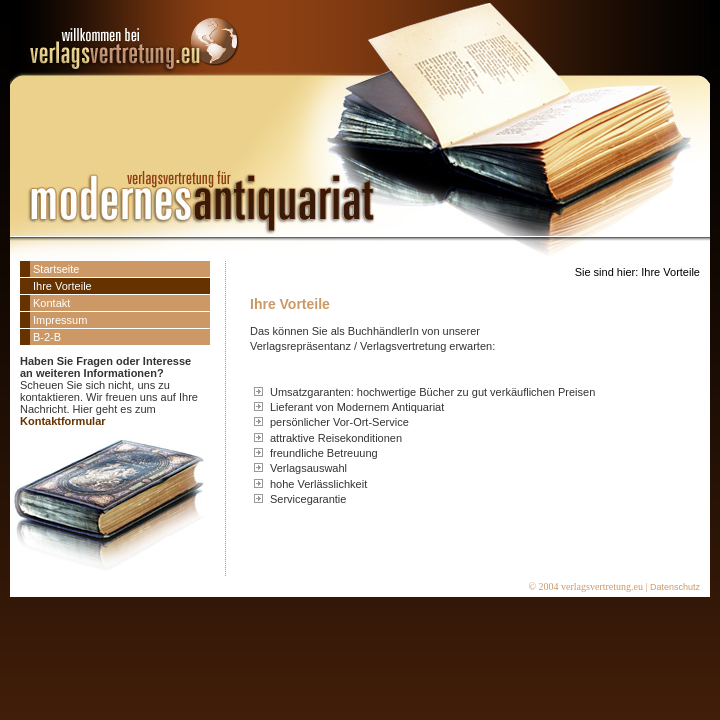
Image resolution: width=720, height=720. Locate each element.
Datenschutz (675, 587)
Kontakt (51, 303)
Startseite (56, 269)
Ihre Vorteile (62, 286)
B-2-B (47, 337)
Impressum (60, 320)
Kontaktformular (63, 421)
